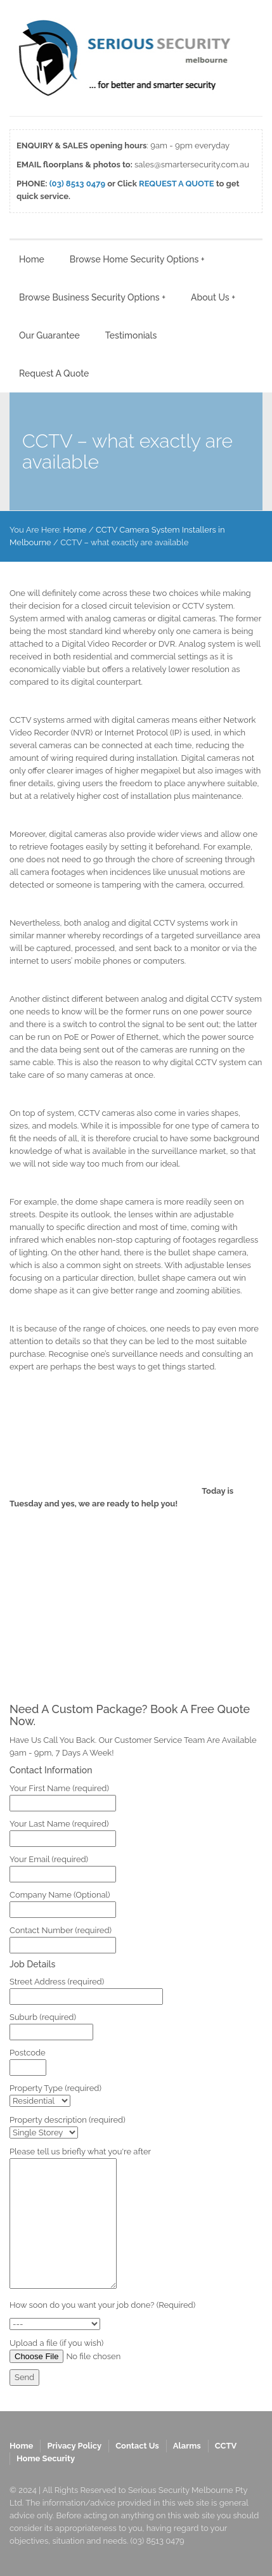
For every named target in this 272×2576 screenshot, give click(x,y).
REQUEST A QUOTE (176, 183)
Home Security (45, 2458)
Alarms (187, 2445)
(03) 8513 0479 (77, 183)
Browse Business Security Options (92, 297)
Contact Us (137, 2445)
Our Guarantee (49, 335)
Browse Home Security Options (137, 259)
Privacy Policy (74, 2445)
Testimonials (131, 335)
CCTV (226, 2445)
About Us (213, 297)
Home (31, 259)
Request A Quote (54, 373)
